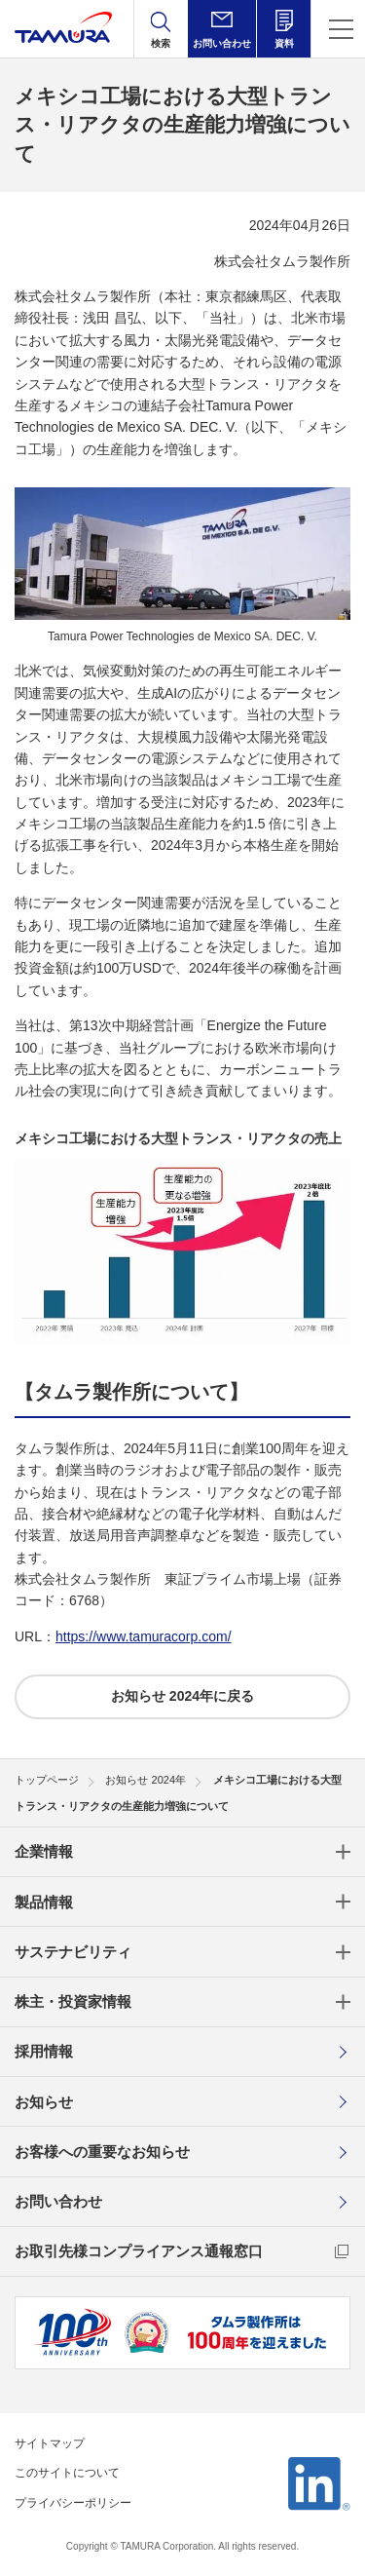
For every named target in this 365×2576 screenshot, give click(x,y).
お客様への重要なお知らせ (102, 2151)
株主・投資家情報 (73, 2001)
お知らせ (44, 2102)
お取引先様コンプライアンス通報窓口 (139, 2251)
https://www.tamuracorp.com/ (143, 1636)
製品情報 (44, 1902)
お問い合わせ (58, 2201)
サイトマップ (50, 2443)
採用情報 (44, 2051)
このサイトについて (67, 2473)
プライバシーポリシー (73, 2503)
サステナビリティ (73, 1951)
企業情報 (44, 1851)
